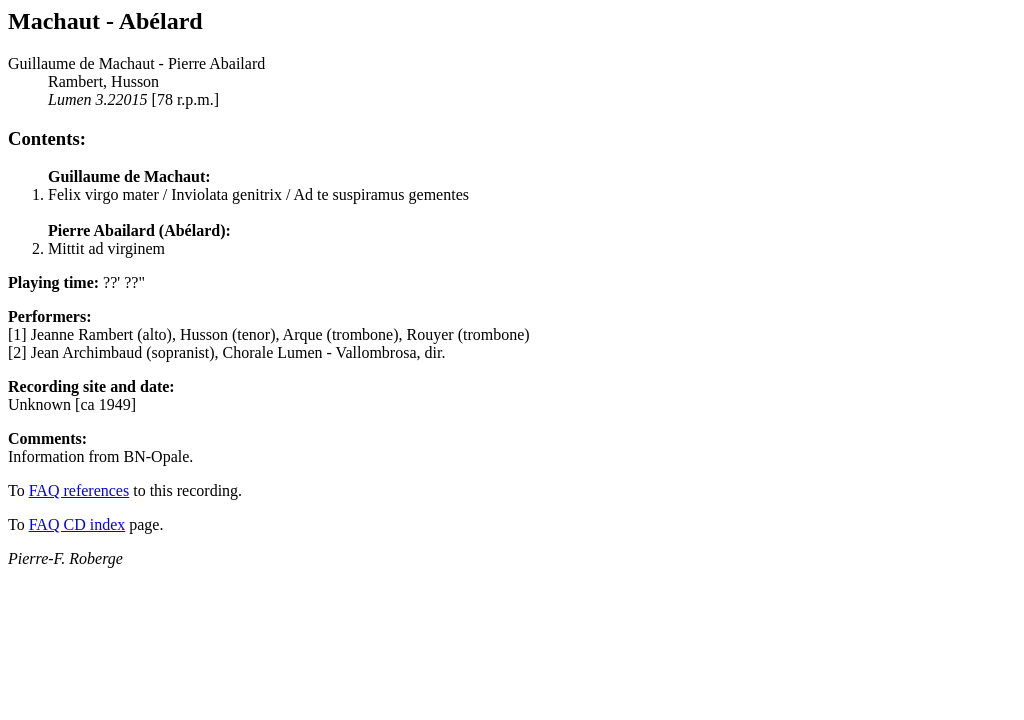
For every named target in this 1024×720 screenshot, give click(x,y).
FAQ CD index (77, 524)
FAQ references (79, 490)
